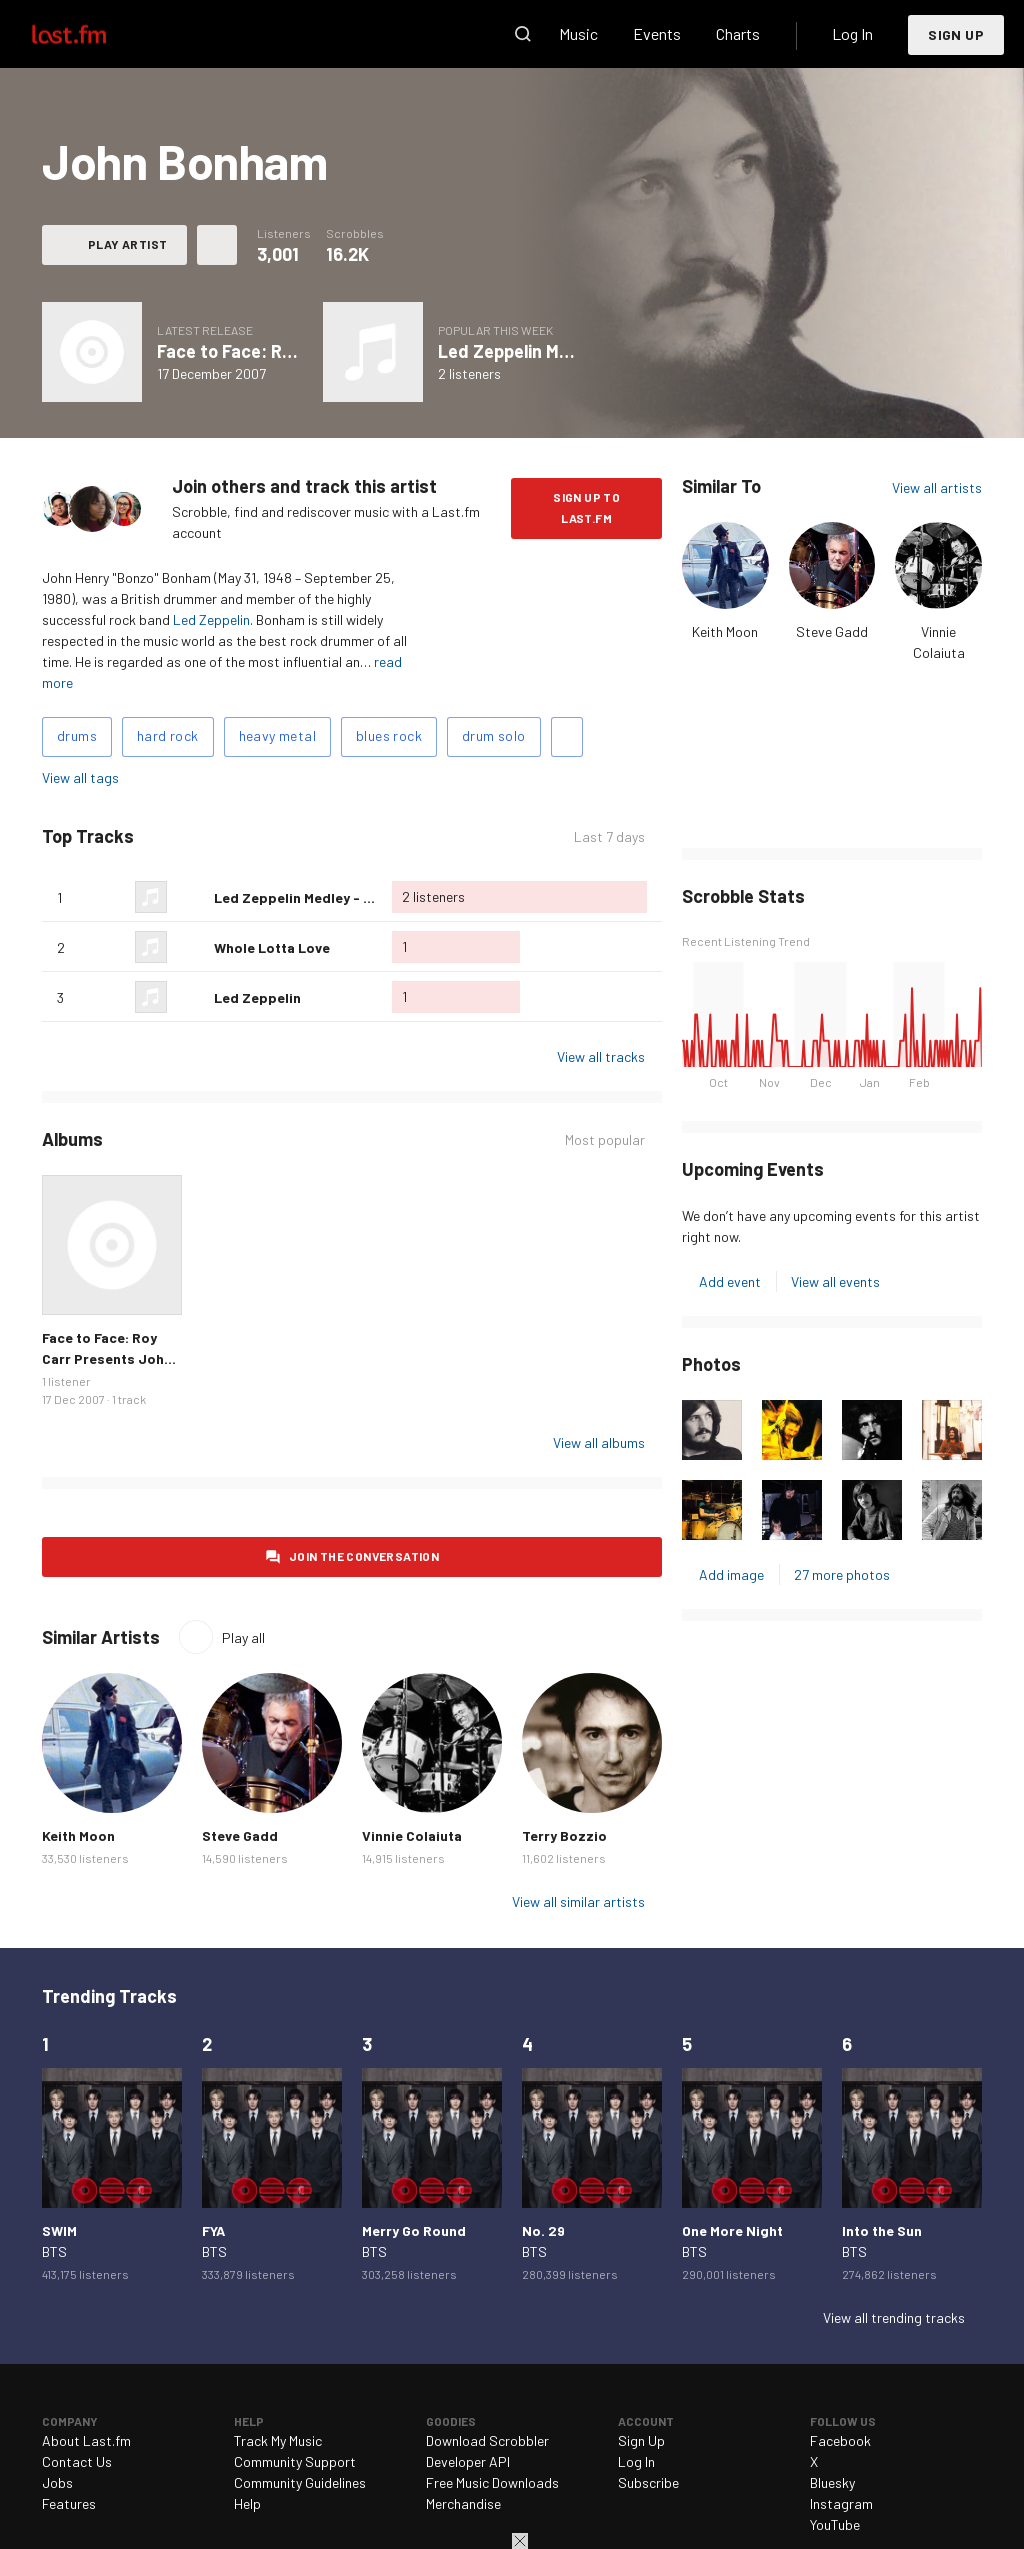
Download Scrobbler (487, 2440)
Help (247, 2503)
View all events (835, 1281)
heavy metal (277, 735)
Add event (730, 1281)
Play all (243, 1637)
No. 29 (543, 2230)
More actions (217, 245)
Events (657, 33)
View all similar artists (578, 1901)
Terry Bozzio (564, 1835)
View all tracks (601, 1056)
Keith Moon (725, 631)
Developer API (468, 2461)
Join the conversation (364, 1556)
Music (578, 33)
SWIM (59, 2230)
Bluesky (832, 2482)
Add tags (567, 737)
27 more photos (842, 1574)
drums (77, 735)
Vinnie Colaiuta (412, 1835)
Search (523, 34)
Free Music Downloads (492, 2482)
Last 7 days (609, 836)
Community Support (295, 2461)
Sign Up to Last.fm (586, 507)
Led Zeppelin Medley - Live (544, 351)
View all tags (80, 777)
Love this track (191, 897)
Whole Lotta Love (272, 947)
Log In (852, 33)
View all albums (599, 1442)
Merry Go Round (414, 2230)
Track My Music (278, 2440)
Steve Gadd (832, 631)
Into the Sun (882, 2230)
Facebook (840, 2440)
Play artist (127, 244)
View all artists (937, 487)
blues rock (389, 735)
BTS (54, 2251)
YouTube (835, 2524)
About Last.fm (86, 2440)
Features (69, 2503)
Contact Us (77, 2461)
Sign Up (956, 34)
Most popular (605, 1139)
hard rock (168, 735)
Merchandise (463, 2503)
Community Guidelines (300, 2482)
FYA (213, 2230)
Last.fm (92, 34)
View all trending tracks (894, 2317)
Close (520, 2541)
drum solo (494, 735)
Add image (731, 1574)
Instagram (841, 2503)
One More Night (732, 2230)
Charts (738, 33)
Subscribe (648, 2482)
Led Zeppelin (211, 619)
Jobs (57, 2482)
